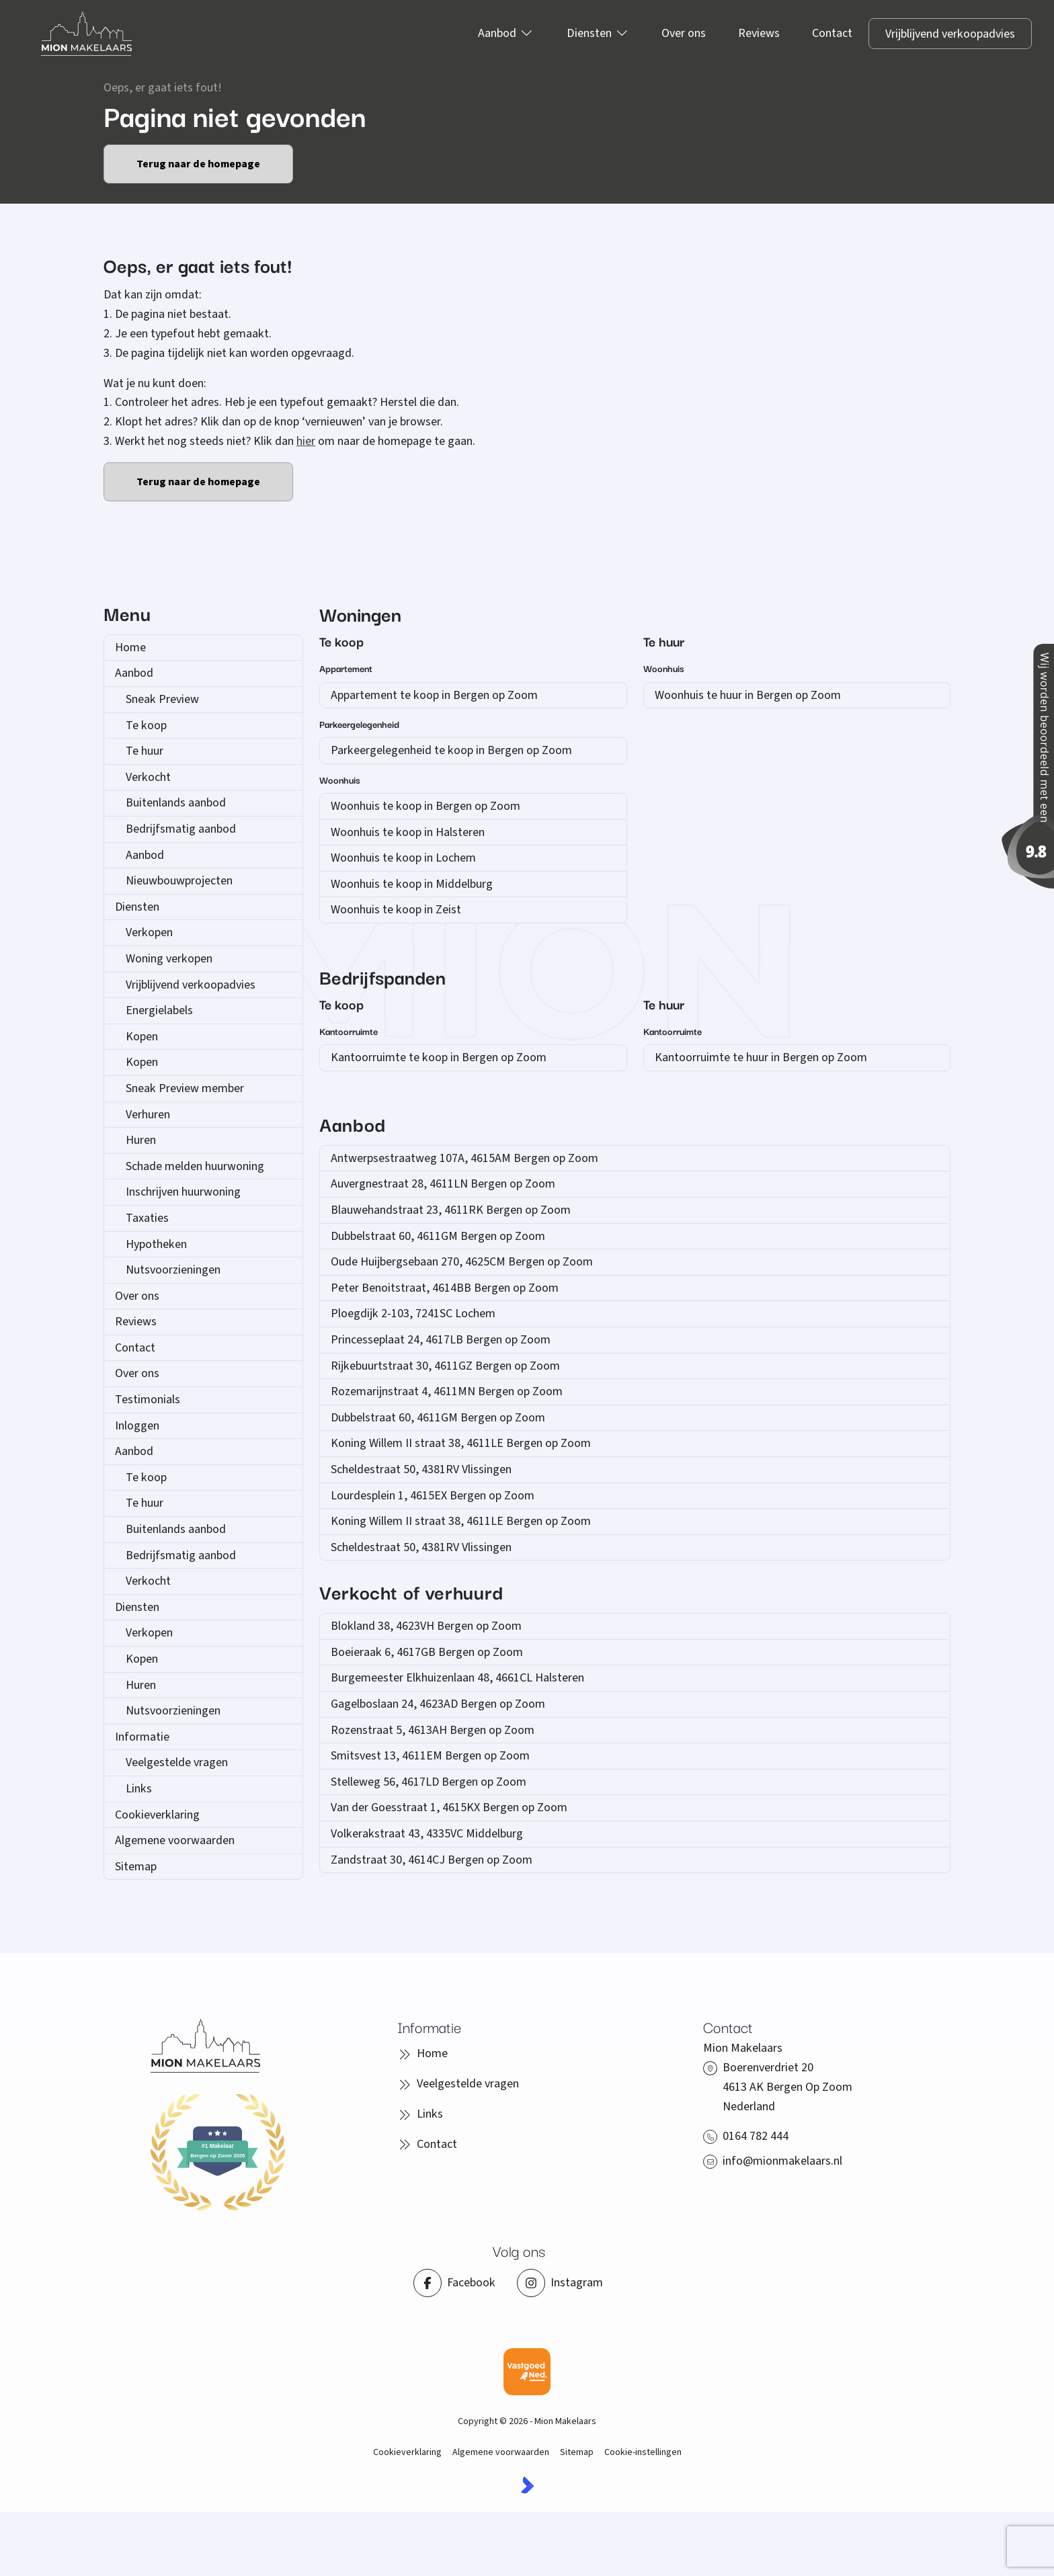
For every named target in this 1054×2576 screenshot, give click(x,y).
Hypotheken (156, 1244)
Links (139, 1788)
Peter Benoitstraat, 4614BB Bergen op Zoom (445, 1288)
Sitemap (136, 1866)
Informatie (142, 1737)
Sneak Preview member (185, 1088)
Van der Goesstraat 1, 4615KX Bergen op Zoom (449, 1807)
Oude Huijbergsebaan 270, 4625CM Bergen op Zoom (462, 1261)
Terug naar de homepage (198, 164)
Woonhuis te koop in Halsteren (408, 832)
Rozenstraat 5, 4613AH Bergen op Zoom (432, 1730)
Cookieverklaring (157, 1814)
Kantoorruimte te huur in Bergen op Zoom (761, 1057)
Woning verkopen (169, 958)
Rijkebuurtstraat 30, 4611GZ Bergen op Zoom (445, 1366)
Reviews (136, 1321)
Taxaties (147, 1218)
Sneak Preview (162, 699)
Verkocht (148, 777)
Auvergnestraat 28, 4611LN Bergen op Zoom (443, 1183)
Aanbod (134, 673)
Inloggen (137, 1425)
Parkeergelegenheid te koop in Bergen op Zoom (451, 750)
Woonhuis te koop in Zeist (396, 909)
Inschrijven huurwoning (183, 1191)
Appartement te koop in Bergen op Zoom (434, 695)
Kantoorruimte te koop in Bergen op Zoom (438, 1057)
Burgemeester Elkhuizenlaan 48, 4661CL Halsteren (457, 1677)
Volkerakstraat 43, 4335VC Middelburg (427, 1833)
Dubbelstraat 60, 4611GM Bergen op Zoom (438, 1236)
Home (130, 647)
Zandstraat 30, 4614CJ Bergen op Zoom (431, 1860)
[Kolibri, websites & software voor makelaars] (527, 2485)
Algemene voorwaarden (175, 1840)
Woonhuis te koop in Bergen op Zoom (425, 806)
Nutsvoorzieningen (173, 1269)
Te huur (144, 751)
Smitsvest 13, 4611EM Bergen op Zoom (430, 1755)
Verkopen (149, 932)
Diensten (137, 907)
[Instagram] (560, 2283)
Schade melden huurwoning (195, 1166)
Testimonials (147, 1399)
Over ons (137, 1296)
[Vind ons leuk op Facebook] (454, 2283)
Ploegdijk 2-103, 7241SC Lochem (413, 1313)
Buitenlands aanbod (176, 802)
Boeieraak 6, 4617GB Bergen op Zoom (427, 1652)
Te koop (146, 725)
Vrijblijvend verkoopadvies (190, 985)
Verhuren (148, 1114)
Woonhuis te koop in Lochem (403, 857)
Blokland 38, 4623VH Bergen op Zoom (426, 1626)
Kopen (142, 1036)
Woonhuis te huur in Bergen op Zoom (748, 695)
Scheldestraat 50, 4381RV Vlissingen (421, 1469)
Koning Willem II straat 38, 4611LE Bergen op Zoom (461, 1443)
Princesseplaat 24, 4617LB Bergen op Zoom (441, 1339)
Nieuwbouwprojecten (179, 880)
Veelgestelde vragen (177, 1762)
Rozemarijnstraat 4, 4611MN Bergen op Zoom (447, 1391)
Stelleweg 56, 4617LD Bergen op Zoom (428, 1782)
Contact (135, 1347)
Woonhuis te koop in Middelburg (412, 884)
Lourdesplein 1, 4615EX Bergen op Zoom (432, 1495)
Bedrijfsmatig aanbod (181, 829)
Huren (141, 1140)
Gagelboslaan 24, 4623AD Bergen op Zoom (438, 1704)
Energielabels (159, 1010)
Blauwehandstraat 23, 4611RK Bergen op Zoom (451, 1210)
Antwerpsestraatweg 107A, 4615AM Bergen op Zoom (464, 1158)
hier (305, 441)
